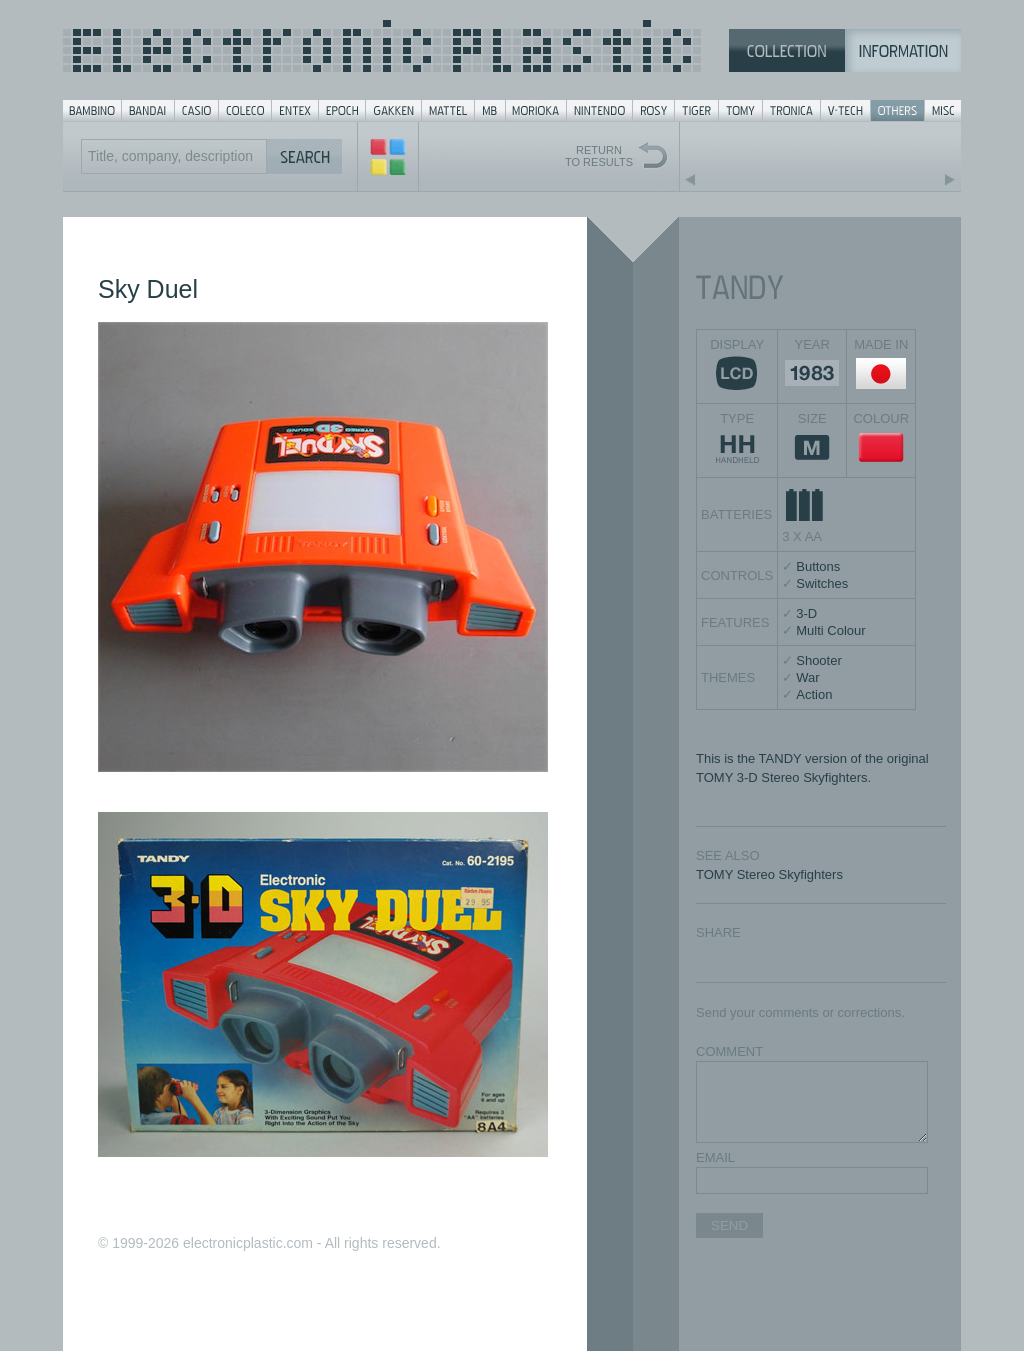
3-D (806, 613)
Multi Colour (830, 630)
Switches (822, 583)
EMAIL (715, 1157)
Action (814, 694)
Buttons (818, 566)
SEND (729, 1225)
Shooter (819, 660)
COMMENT (729, 1051)
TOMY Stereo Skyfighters (769, 874)
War (807, 677)
